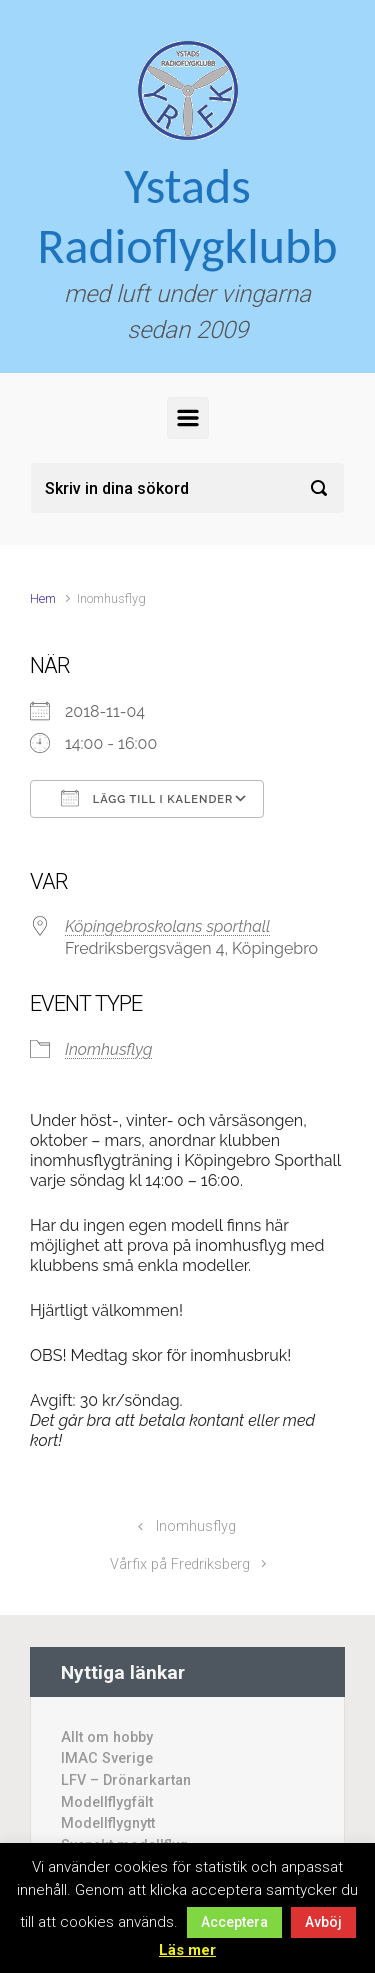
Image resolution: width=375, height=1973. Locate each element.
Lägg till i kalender (147, 798)
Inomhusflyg (108, 1049)
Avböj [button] (323, 1922)
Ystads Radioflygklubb (187, 215)
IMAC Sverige (107, 1758)
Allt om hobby (107, 1737)
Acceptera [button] (234, 1922)
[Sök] (187, 488)
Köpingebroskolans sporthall (167, 926)
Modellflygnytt (108, 1823)
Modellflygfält (107, 1802)
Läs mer (187, 1950)
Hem (43, 598)
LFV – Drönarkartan (126, 1780)
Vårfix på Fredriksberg (180, 1564)
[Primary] (188, 418)
